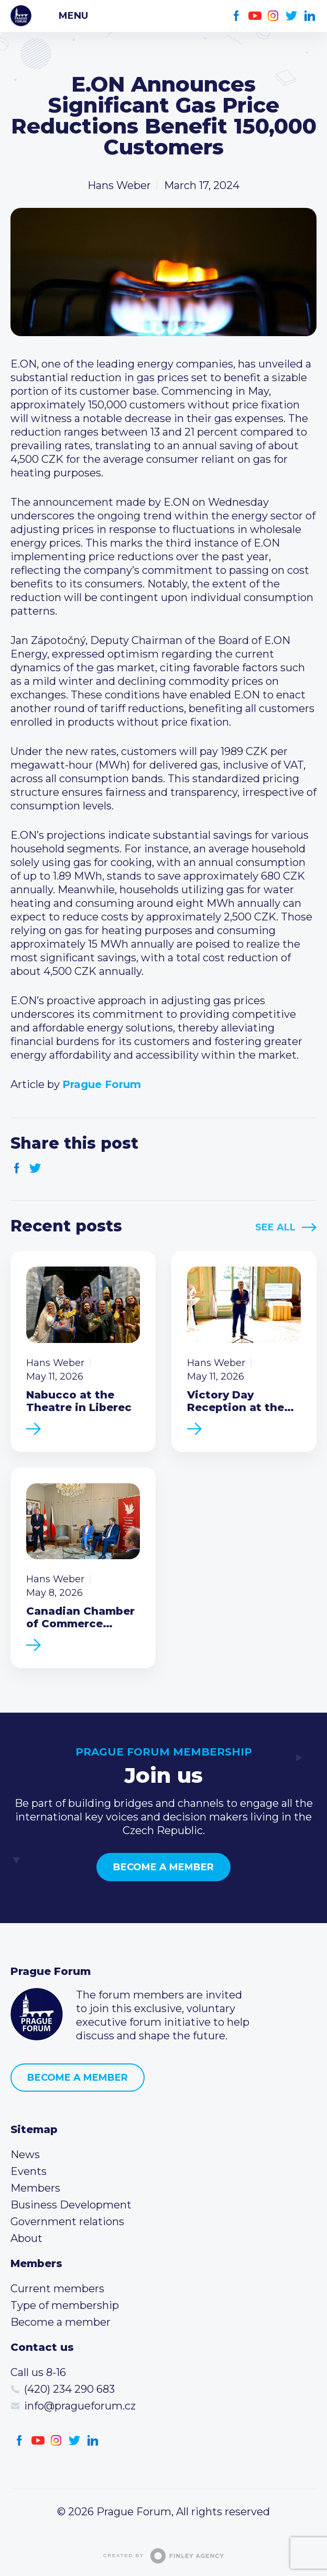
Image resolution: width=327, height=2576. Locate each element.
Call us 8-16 (38, 2372)
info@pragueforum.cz (80, 2406)
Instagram (273, 16)
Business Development (71, 2205)
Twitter (291, 16)
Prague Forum (20, 15)
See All (275, 1227)
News (25, 2154)
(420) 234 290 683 (69, 2389)
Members (35, 2188)
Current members (57, 2288)
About (26, 2238)
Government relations (67, 2221)
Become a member (163, 1867)
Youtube (254, 16)
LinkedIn (310, 16)
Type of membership (64, 2305)
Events (28, 2171)
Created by (163, 2555)
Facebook (236, 16)
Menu (73, 15)
